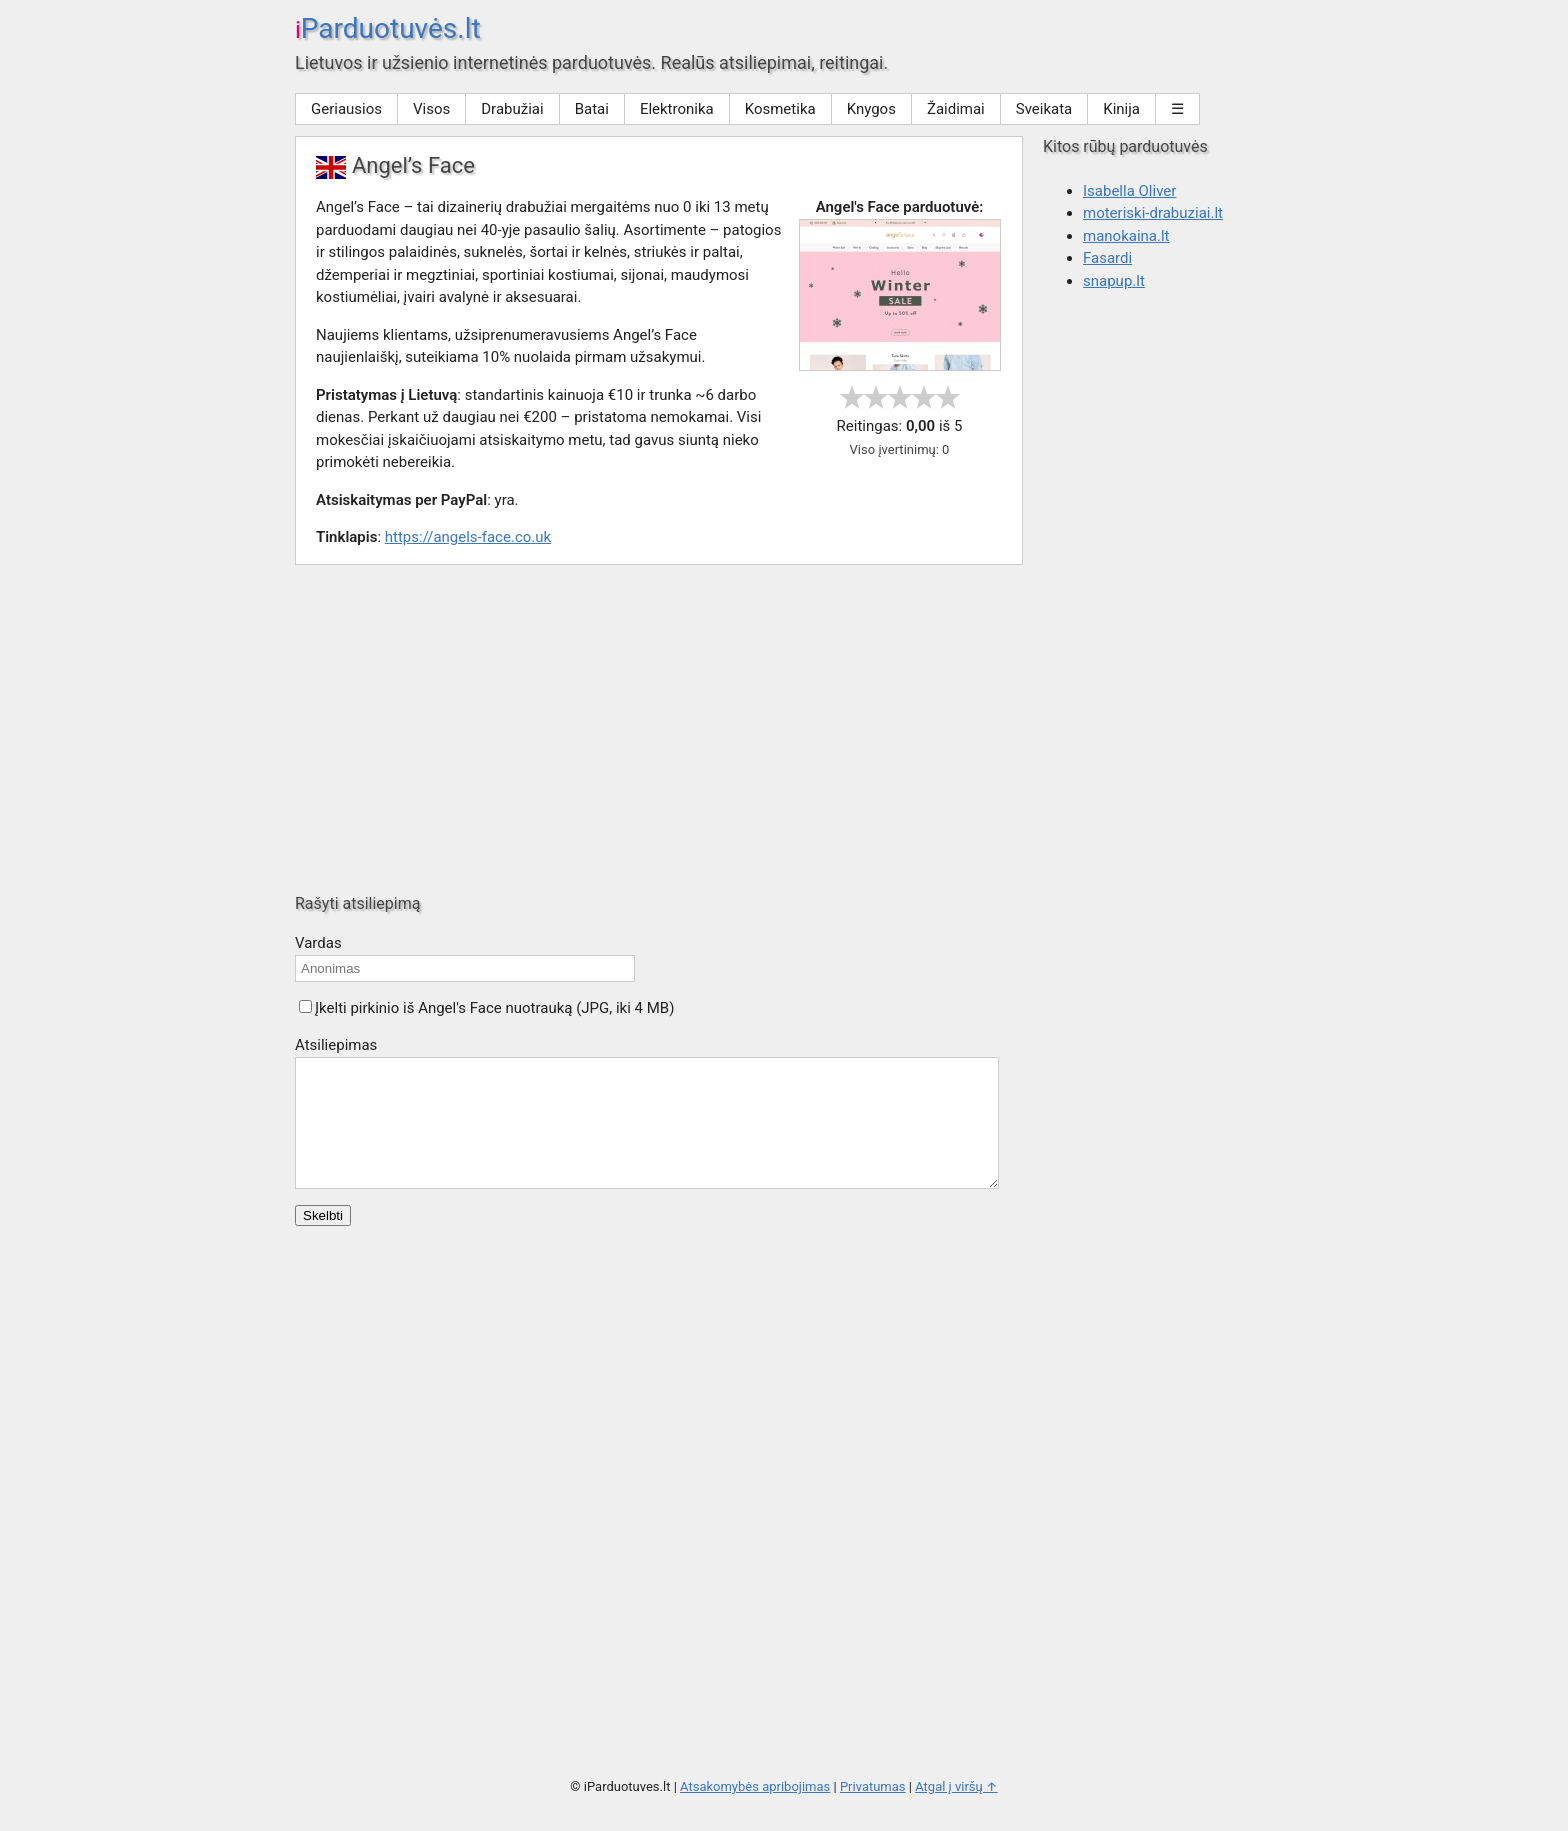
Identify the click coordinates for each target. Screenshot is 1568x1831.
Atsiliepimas (336, 1045)
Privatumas (873, 1810)
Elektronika (677, 109)
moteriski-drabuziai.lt (1153, 213)
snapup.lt (1114, 281)
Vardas (318, 943)
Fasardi (1107, 258)
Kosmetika (780, 109)
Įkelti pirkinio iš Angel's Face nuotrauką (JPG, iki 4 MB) (494, 1008)
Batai (592, 109)
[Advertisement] (784, 729)
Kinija (1121, 109)
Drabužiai (512, 109)
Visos (431, 109)
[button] (305, 1006)
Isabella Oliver (1129, 191)
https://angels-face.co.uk (468, 537)
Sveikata (1044, 109)
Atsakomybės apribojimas (755, 1810)
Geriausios (346, 109)
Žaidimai (956, 109)
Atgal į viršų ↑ (956, 1810)
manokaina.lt (1126, 236)
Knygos (871, 109)
